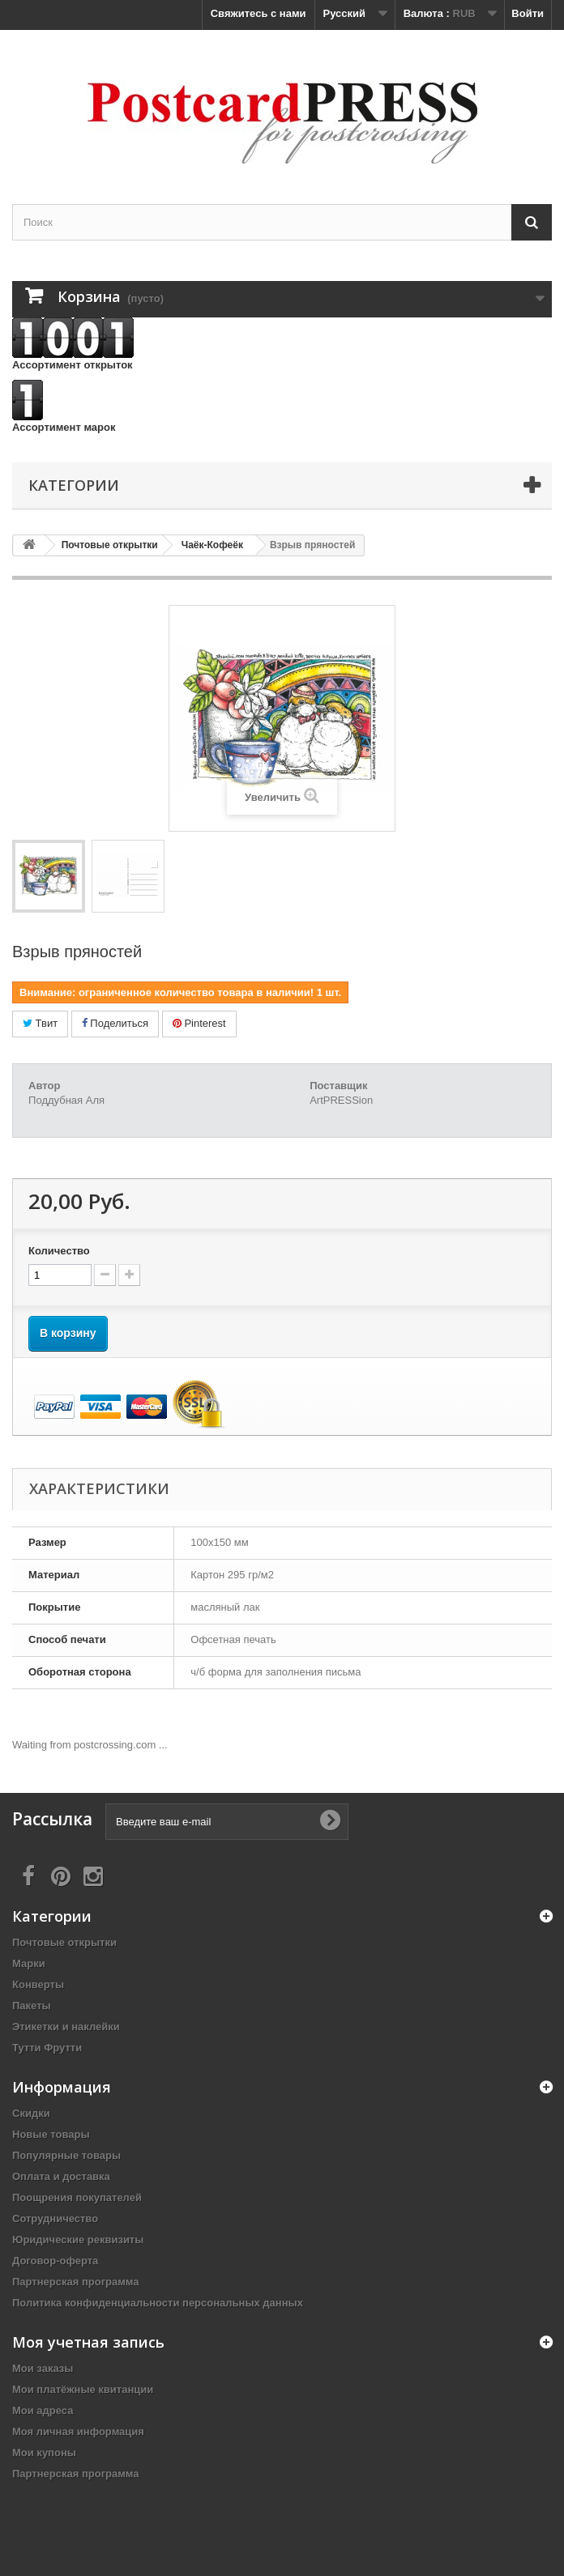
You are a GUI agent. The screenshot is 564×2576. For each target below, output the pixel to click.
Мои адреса (42, 2410)
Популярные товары (66, 2155)
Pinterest (199, 1023)
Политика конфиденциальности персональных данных (157, 2303)
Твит (40, 1023)
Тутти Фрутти (47, 2048)
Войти (527, 13)
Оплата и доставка (61, 2176)
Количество (59, 1251)
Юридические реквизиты (77, 2239)
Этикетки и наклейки (66, 2026)
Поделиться (115, 1023)
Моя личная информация (78, 2431)
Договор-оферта (55, 2261)
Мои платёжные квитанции (82, 2389)
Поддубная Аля (66, 1100)
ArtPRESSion (341, 1100)
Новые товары (51, 2134)
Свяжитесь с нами (258, 13)
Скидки (31, 2113)
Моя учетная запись (88, 2342)
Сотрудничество (55, 2218)
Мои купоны (44, 2452)
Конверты (38, 1984)
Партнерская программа (75, 2282)
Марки (28, 1963)
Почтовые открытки (64, 1942)
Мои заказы (42, 2368)
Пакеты (31, 2005)
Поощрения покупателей (77, 2197)
